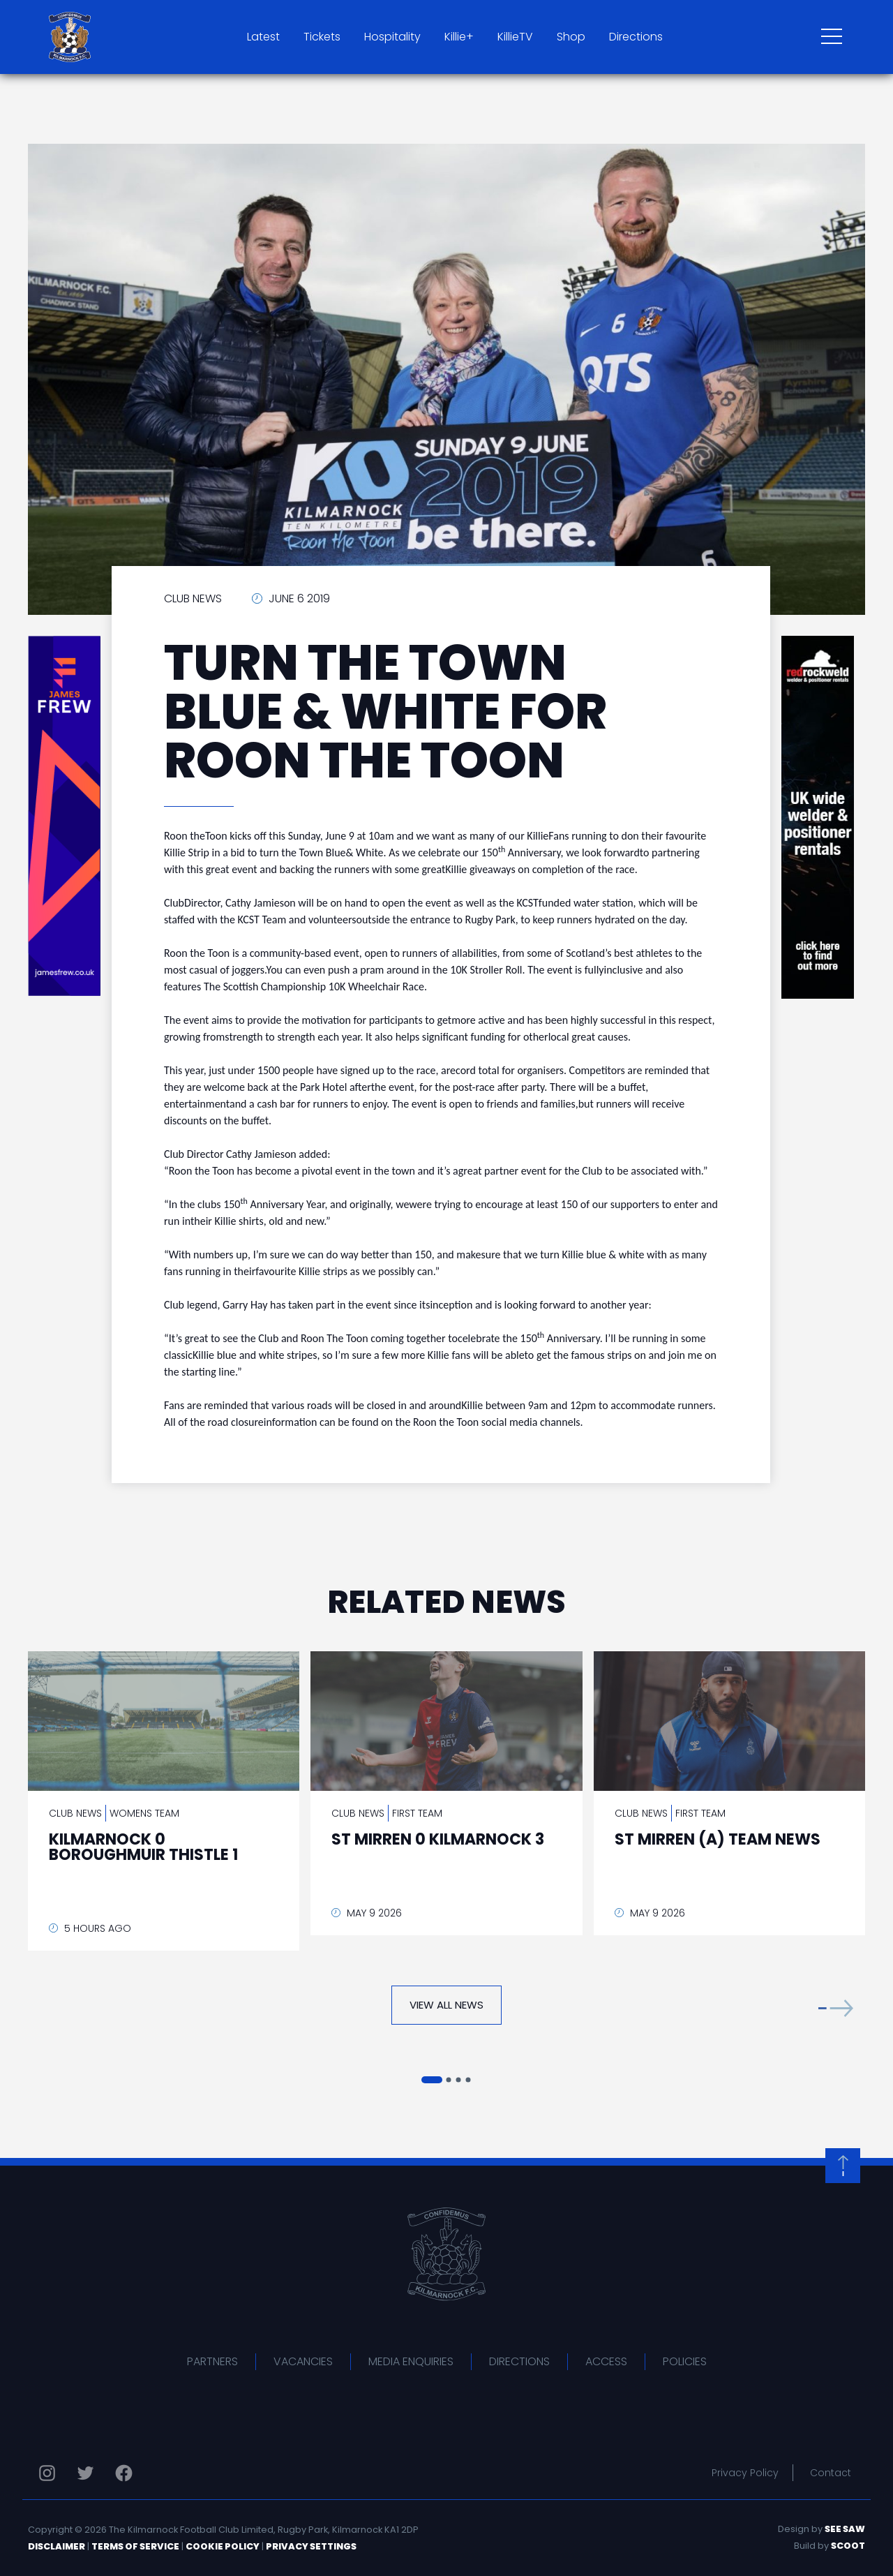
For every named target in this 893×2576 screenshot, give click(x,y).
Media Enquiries (410, 2361)
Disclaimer (56, 2546)
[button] (836, 2008)
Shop (571, 37)
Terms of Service (135, 2546)
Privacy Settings (311, 2546)
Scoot (848, 2546)
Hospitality (392, 37)
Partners (212, 2361)
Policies (685, 2361)
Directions (636, 37)
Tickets (321, 37)
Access (606, 2361)
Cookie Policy (223, 2546)
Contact (830, 2473)
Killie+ (459, 37)
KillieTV (515, 37)
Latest (263, 37)
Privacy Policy (745, 2473)
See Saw (845, 2529)
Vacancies (303, 2361)
